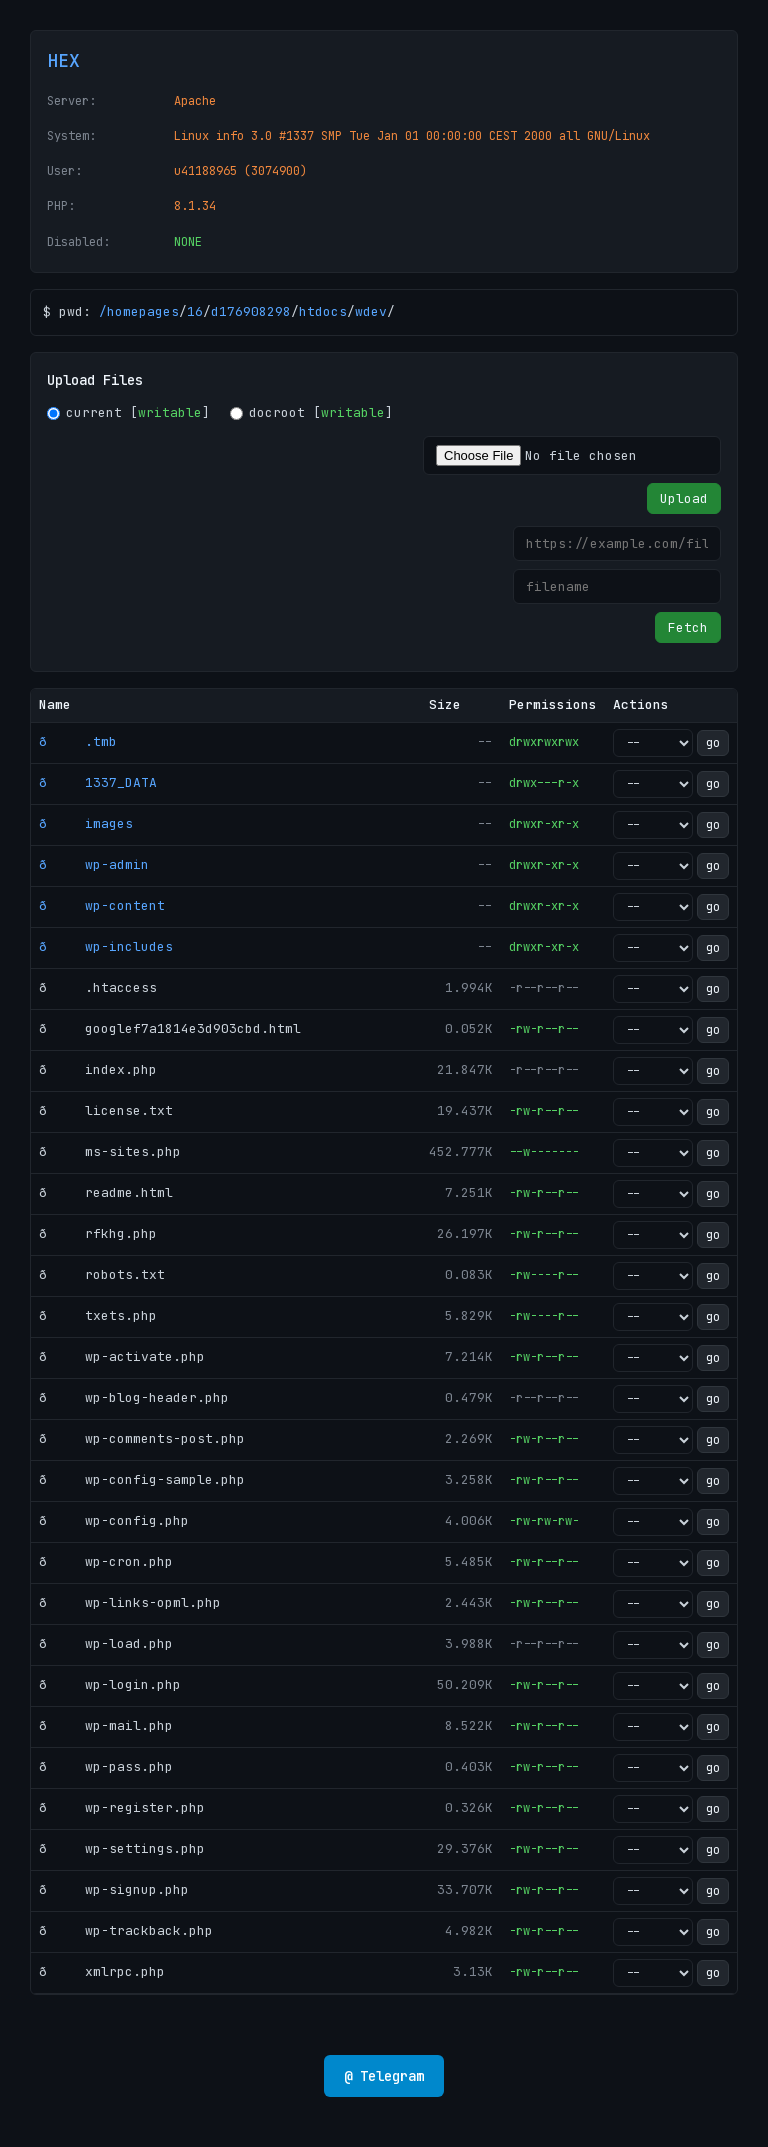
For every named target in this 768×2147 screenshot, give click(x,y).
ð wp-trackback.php (126, 1930)
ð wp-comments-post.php (142, 1438)
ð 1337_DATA (98, 782)
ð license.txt (106, 1110)
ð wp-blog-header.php (134, 1397)
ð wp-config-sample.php (142, 1479)
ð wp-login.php (110, 1684)
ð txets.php (98, 1315)
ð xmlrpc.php (102, 1971)
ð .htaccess (98, 987)
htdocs (323, 311)
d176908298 (251, 311)
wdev (371, 311)
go (713, 743)
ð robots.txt (102, 1274)
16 (195, 311)
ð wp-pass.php (106, 1766)
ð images (86, 823)
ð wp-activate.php (122, 1356)
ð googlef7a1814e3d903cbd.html (170, 1028)
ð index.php (98, 1069)
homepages (143, 311)
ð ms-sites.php (110, 1151)
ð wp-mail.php (106, 1725)
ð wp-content (102, 905)
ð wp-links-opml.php (130, 1602)
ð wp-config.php (114, 1520)
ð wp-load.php (106, 1643)
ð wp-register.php (122, 1807)
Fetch (688, 627)
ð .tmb (78, 741)
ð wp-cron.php (106, 1561)
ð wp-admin (94, 864)
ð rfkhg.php (98, 1233)
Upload (684, 498)
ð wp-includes (106, 946)
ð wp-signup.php (114, 1889)
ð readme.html (106, 1192)
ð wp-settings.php (122, 1848)
